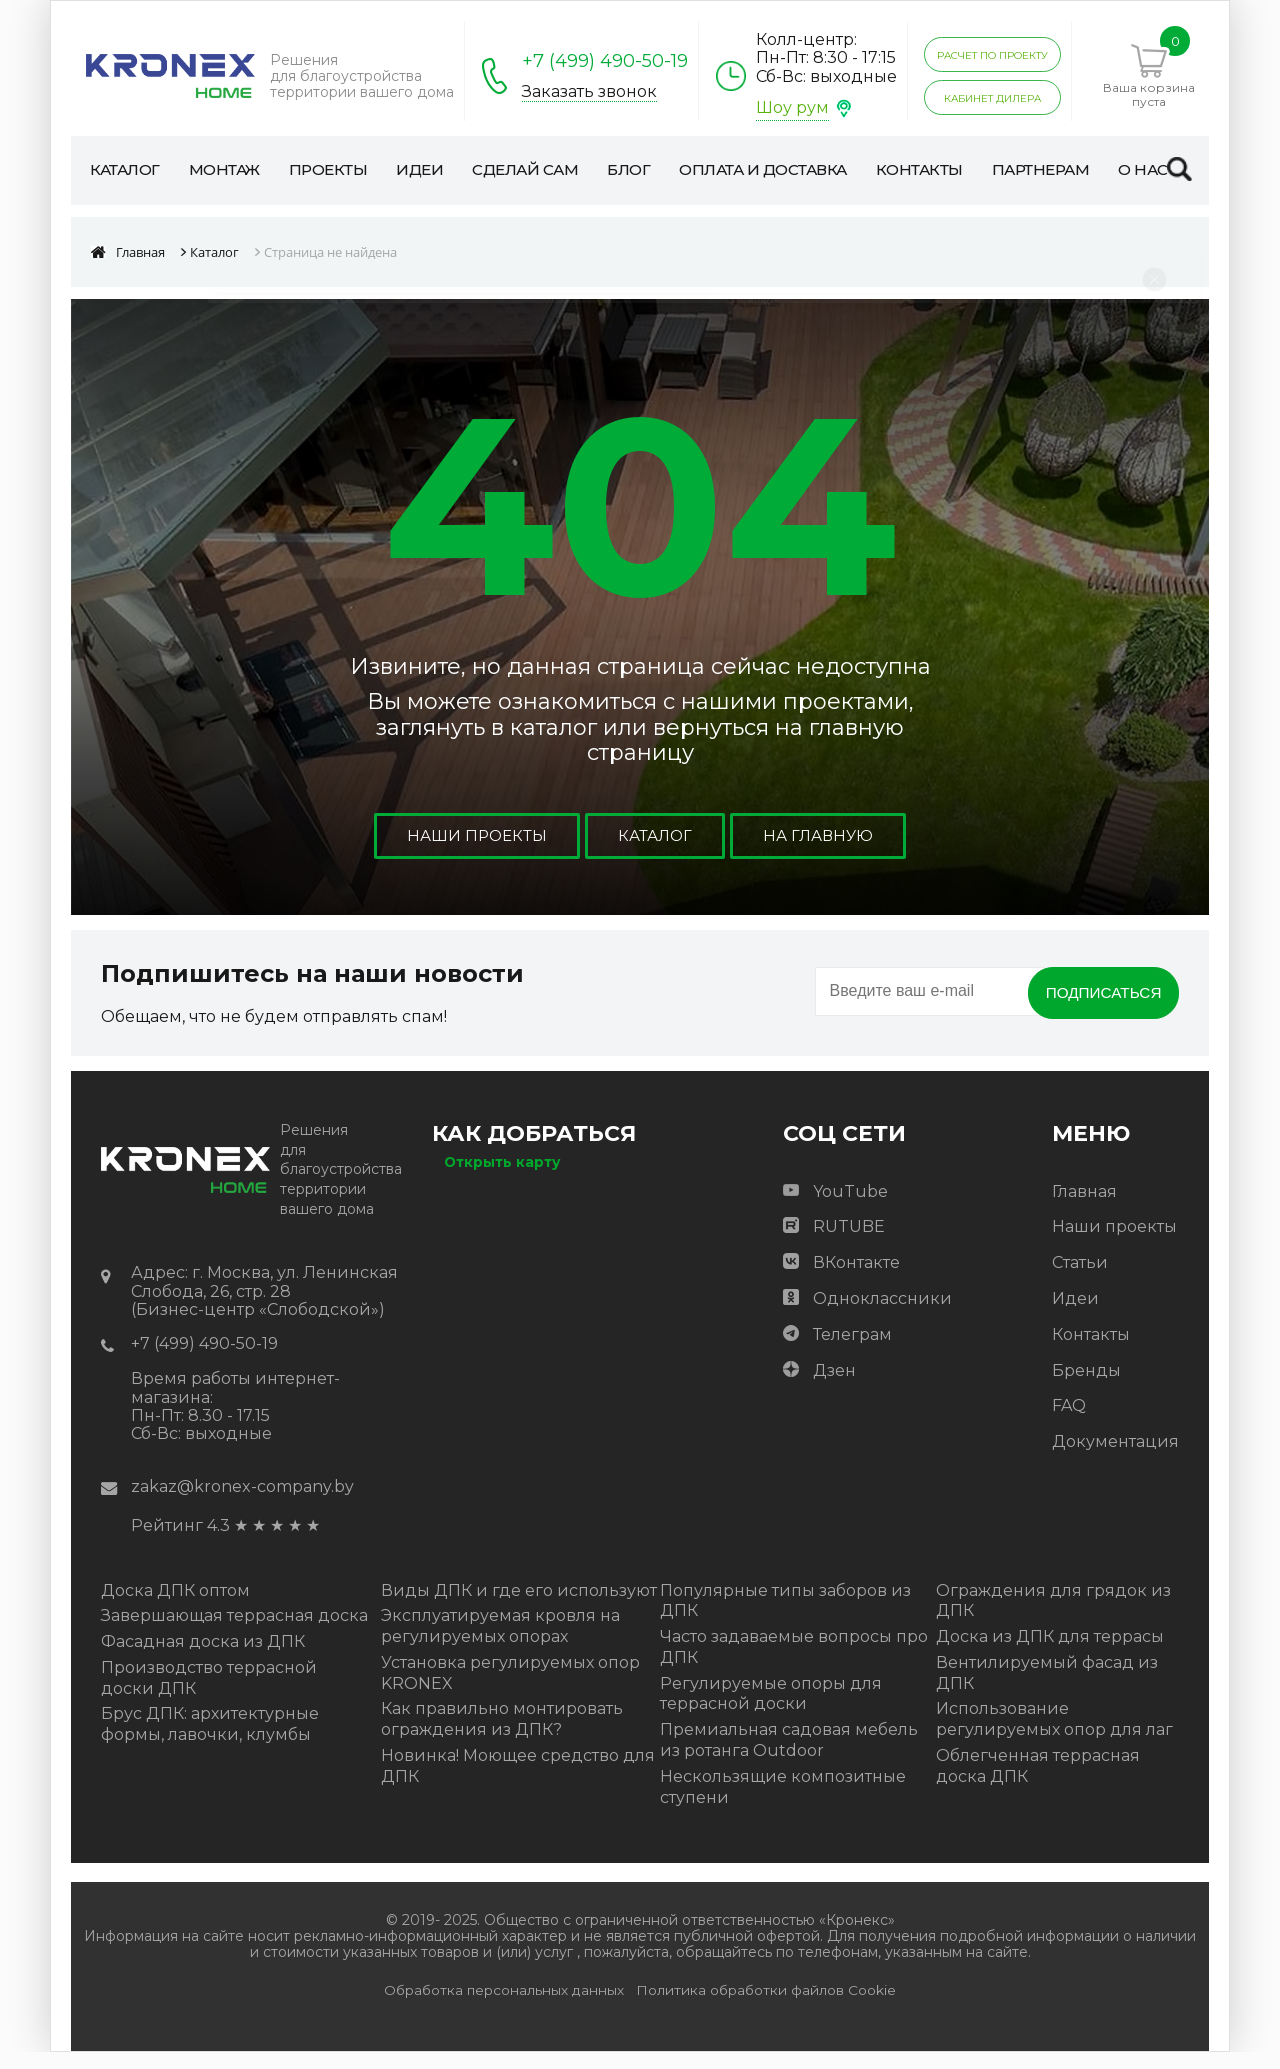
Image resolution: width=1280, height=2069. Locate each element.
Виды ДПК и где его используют (519, 1607)
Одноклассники (882, 1315)
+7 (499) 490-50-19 (605, 61)
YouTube (850, 1208)
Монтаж (231, 169)
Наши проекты (474, 853)
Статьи (1080, 1279)
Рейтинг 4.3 (180, 1543)
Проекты (340, 169)
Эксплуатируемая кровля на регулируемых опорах (500, 1644)
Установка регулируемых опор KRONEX (510, 1690)
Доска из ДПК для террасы (1050, 1653)
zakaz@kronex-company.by (242, 1503)
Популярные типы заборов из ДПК (785, 1618)
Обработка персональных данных (504, 2007)
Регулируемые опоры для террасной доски (771, 1711)
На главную (821, 853)
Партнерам (1065, 169)
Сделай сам (527, 178)
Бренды (1086, 1387)
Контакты (938, 169)
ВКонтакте (856, 1279)
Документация (1115, 1458)
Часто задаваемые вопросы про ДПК (794, 1664)
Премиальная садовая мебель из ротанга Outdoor (789, 1758)
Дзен (834, 1387)
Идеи (436, 169)
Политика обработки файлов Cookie (766, 2007)
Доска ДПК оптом (175, 1607)
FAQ (1069, 1423)
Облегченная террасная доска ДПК (1038, 1783)
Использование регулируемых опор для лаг (1054, 1737)
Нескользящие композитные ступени (783, 1804)
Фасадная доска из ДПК (203, 1658)
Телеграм (852, 1351)
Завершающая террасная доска (234, 1633)
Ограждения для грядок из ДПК (1053, 1618)
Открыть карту (502, 1179)
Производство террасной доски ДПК (209, 1695)
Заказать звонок (589, 92)
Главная (1084, 1208)
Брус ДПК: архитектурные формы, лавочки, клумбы (210, 1742)
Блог (648, 169)
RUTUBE (849, 1244)
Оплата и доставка (746, 178)
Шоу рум (792, 107)
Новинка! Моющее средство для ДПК (518, 1783)
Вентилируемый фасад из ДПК (1047, 1690)
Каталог (127, 169)
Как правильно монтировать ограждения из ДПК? (502, 1737)
